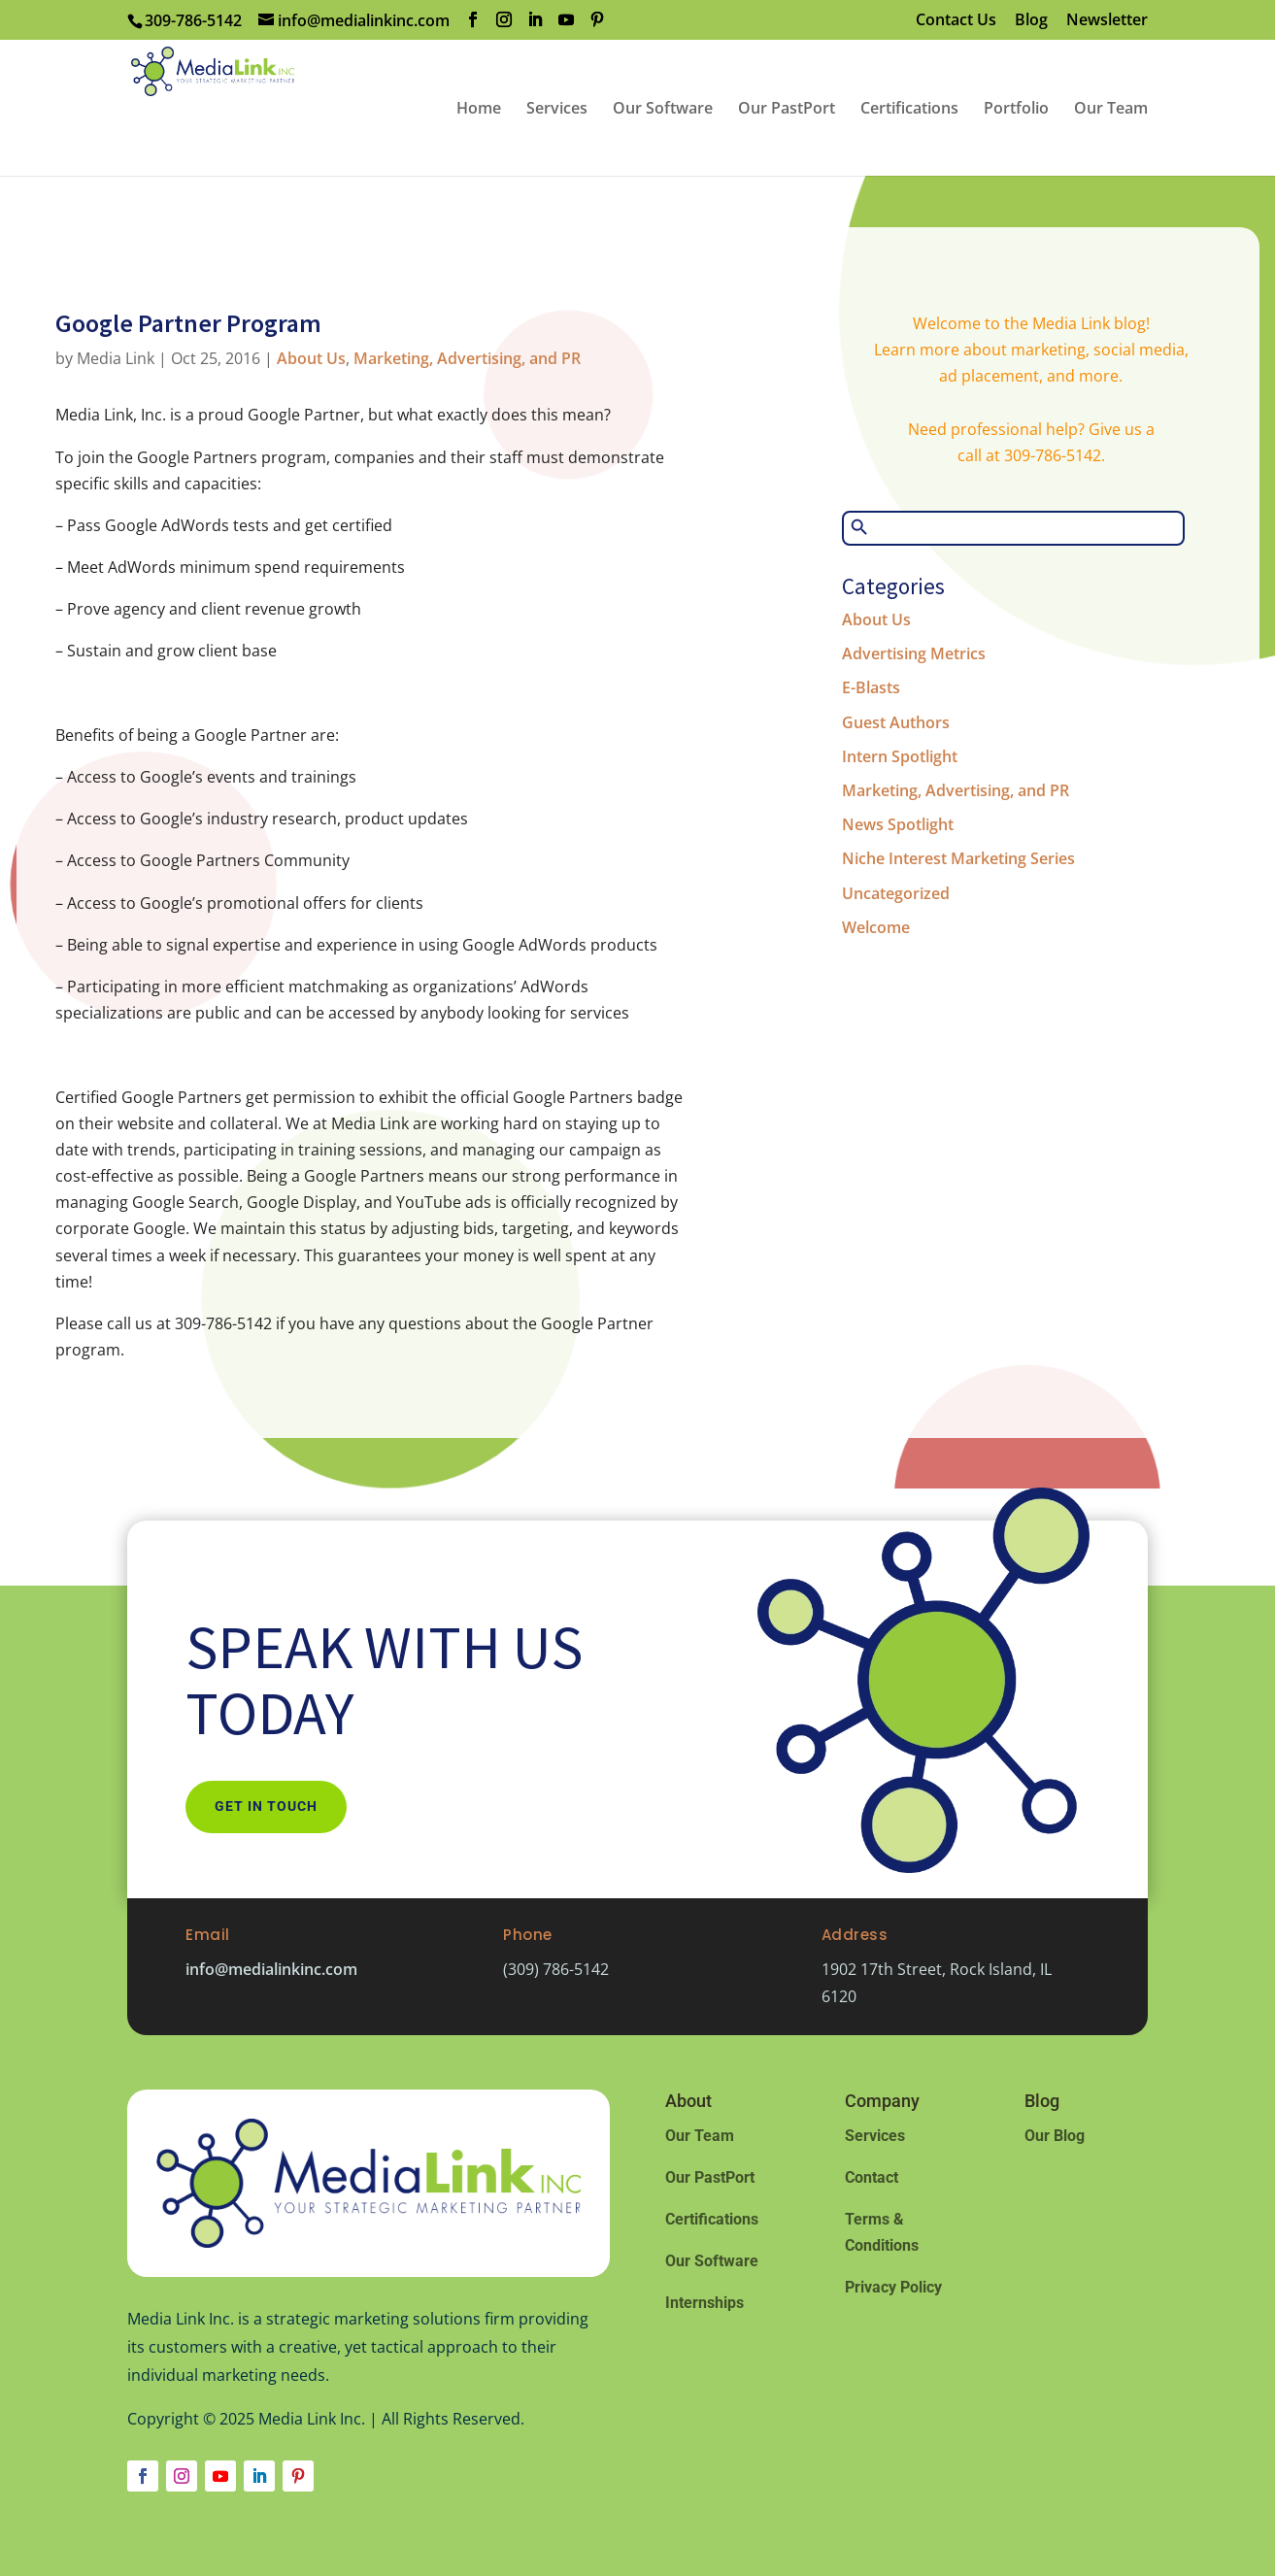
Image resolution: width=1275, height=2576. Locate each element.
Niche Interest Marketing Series (958, 858)
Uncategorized (896, 893)
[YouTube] (566, 20)
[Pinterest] (597, 20)
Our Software (711, 2261)
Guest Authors (896, 722)
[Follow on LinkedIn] (259, 2476)
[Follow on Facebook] (142, 2476)
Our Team (699, 2135)
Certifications (711, 2219)
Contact (871, 2177)
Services (875, 2135)
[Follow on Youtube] (220, 2476)
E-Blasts (871, 687)
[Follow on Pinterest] (298, 2476)
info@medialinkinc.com (271, 1969)
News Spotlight (898, 824)
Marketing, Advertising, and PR (467, 358)
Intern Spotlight (899, 756)
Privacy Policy (893, 2287)
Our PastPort (710, 2177)
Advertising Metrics (914, 653)
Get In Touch (266, 1806)
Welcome (876, 927)
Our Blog (1054, 2135)
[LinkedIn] (535, 20)
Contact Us (956, 21)
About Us (311, 358)
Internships (704, 2302)
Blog (1031, 21)
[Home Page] (278, 106)
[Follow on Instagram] (181, 2476)
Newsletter (1107, 21)
